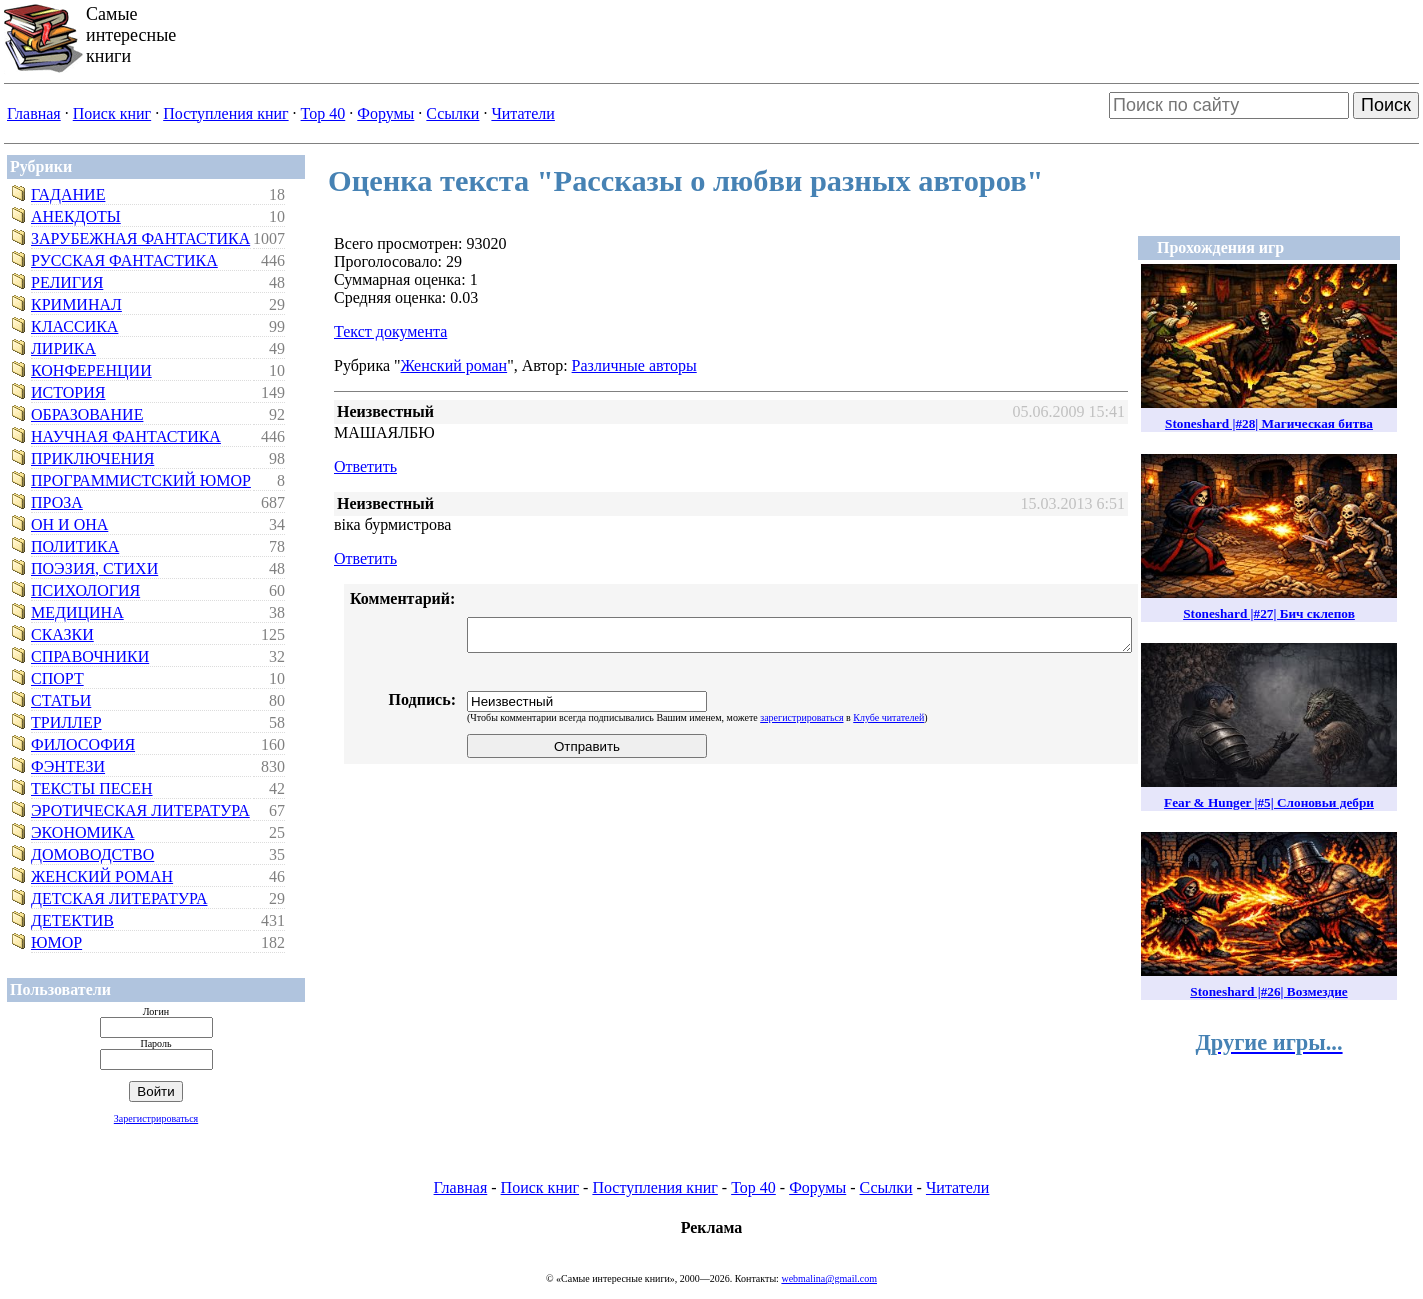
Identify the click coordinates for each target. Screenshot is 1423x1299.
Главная (34, 113)
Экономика (83, 832)
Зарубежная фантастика (140, 238)
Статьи (61, 700)
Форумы (385, 113)
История (68, 392)
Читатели (522, 113)
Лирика (63, 348)
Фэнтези (68, 766)
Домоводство (92, 854)
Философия (83, 744)
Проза (57, 502)
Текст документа (390, 331)
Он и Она (69, 524)
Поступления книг (225, 113)
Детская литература (119, 898)
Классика (74, 326)
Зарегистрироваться (156, 1118)
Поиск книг (112, 113)
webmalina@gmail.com (829, 1278)
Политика (75, 546)
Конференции (91, 370)
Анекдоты (76, 216)
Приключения (92, 458)
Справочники (90, 656)
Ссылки (452, 113)
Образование (87, 414)
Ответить (365, 466)
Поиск (1386, 105)
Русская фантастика (124, 260)
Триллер (66, 722)
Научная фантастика (126, 436)
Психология (85, 590)
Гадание (68, 194)
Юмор (56, 942)
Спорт (57, 678)
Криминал (76, 304)
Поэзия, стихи (94, 568)
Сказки (62, 634)
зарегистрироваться (801, 717)
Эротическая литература (140, 810)
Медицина (77, 612)
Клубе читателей (888, 717)
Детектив (72, 920)
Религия (67, 282)
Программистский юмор (141, 480)
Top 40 (323, 113)
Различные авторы (634, 365)
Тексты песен (92, 788)
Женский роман (102, 876)
